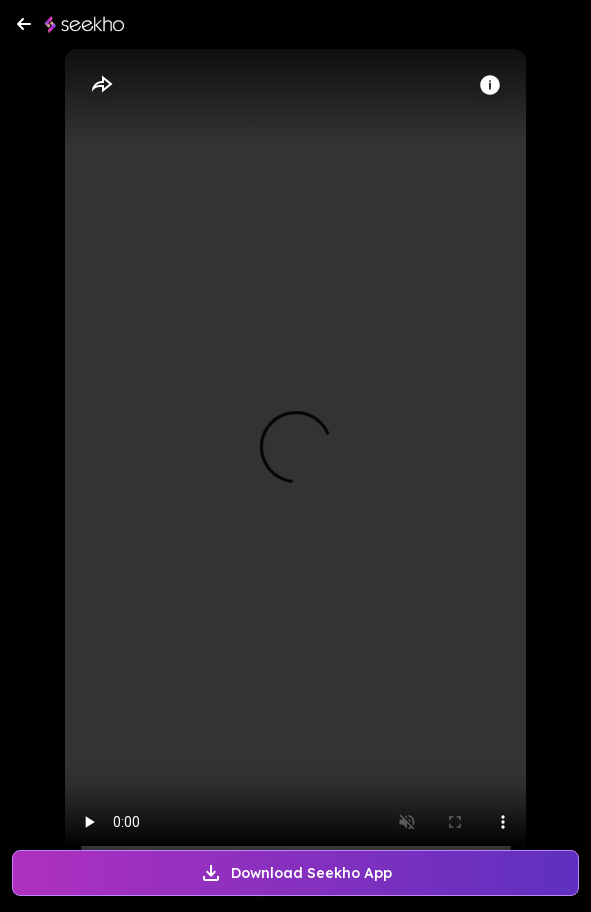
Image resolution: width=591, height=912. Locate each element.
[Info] (490, 85)
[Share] (101, 85)
